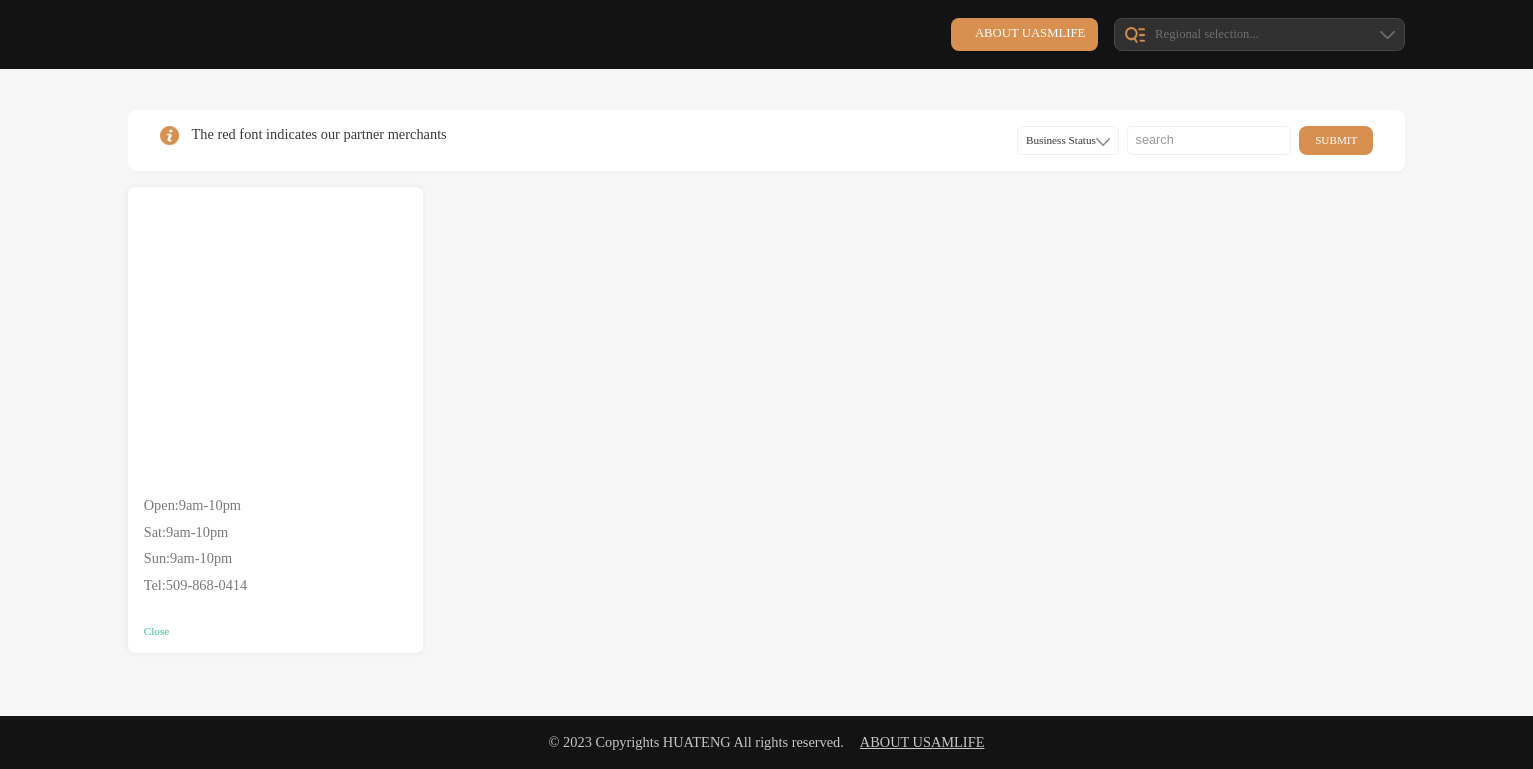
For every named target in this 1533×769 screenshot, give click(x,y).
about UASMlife (1030, 33)
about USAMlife (922, 742)
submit (1336, 140)
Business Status (1068, 140)
